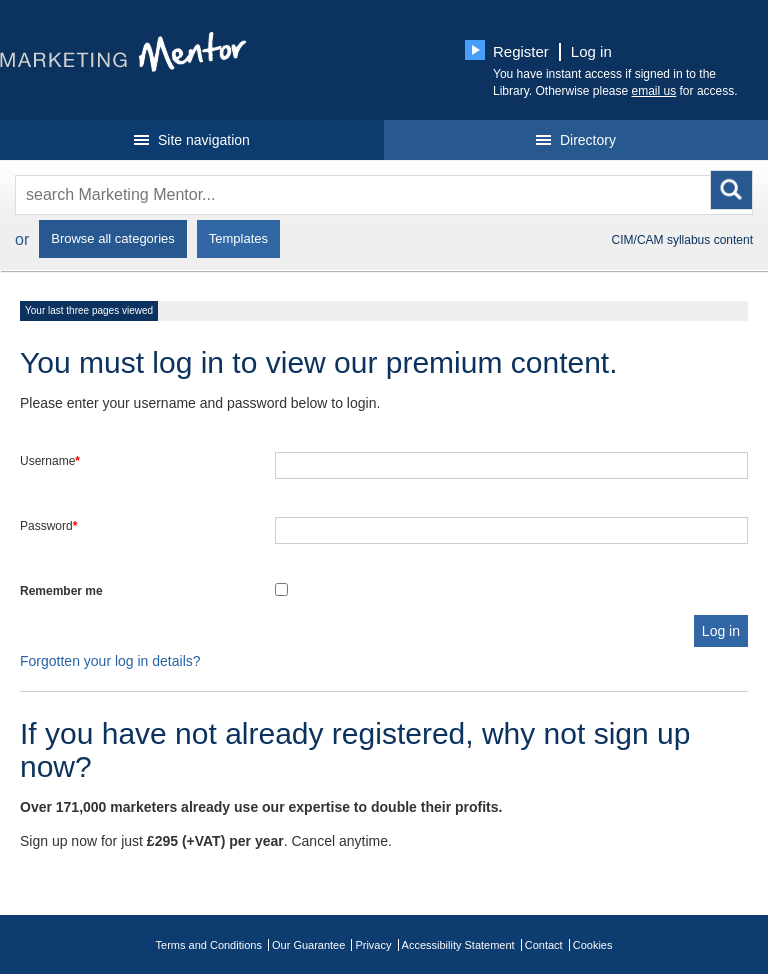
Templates (238, 238)
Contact (544, 945)
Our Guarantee (308, 945)
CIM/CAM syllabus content (682, 240)
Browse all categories (113, 238)
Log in (591, 51)
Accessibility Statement (458, 945)
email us (654, 91)
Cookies (593, 945)
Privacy (373, 945)
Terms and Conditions (209, 945)
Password (48, 526)
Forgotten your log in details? (110, 661)
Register (521, 51)
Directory (576, 140)
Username (50, 461)
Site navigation (192, 140)
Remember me (61, 591)
